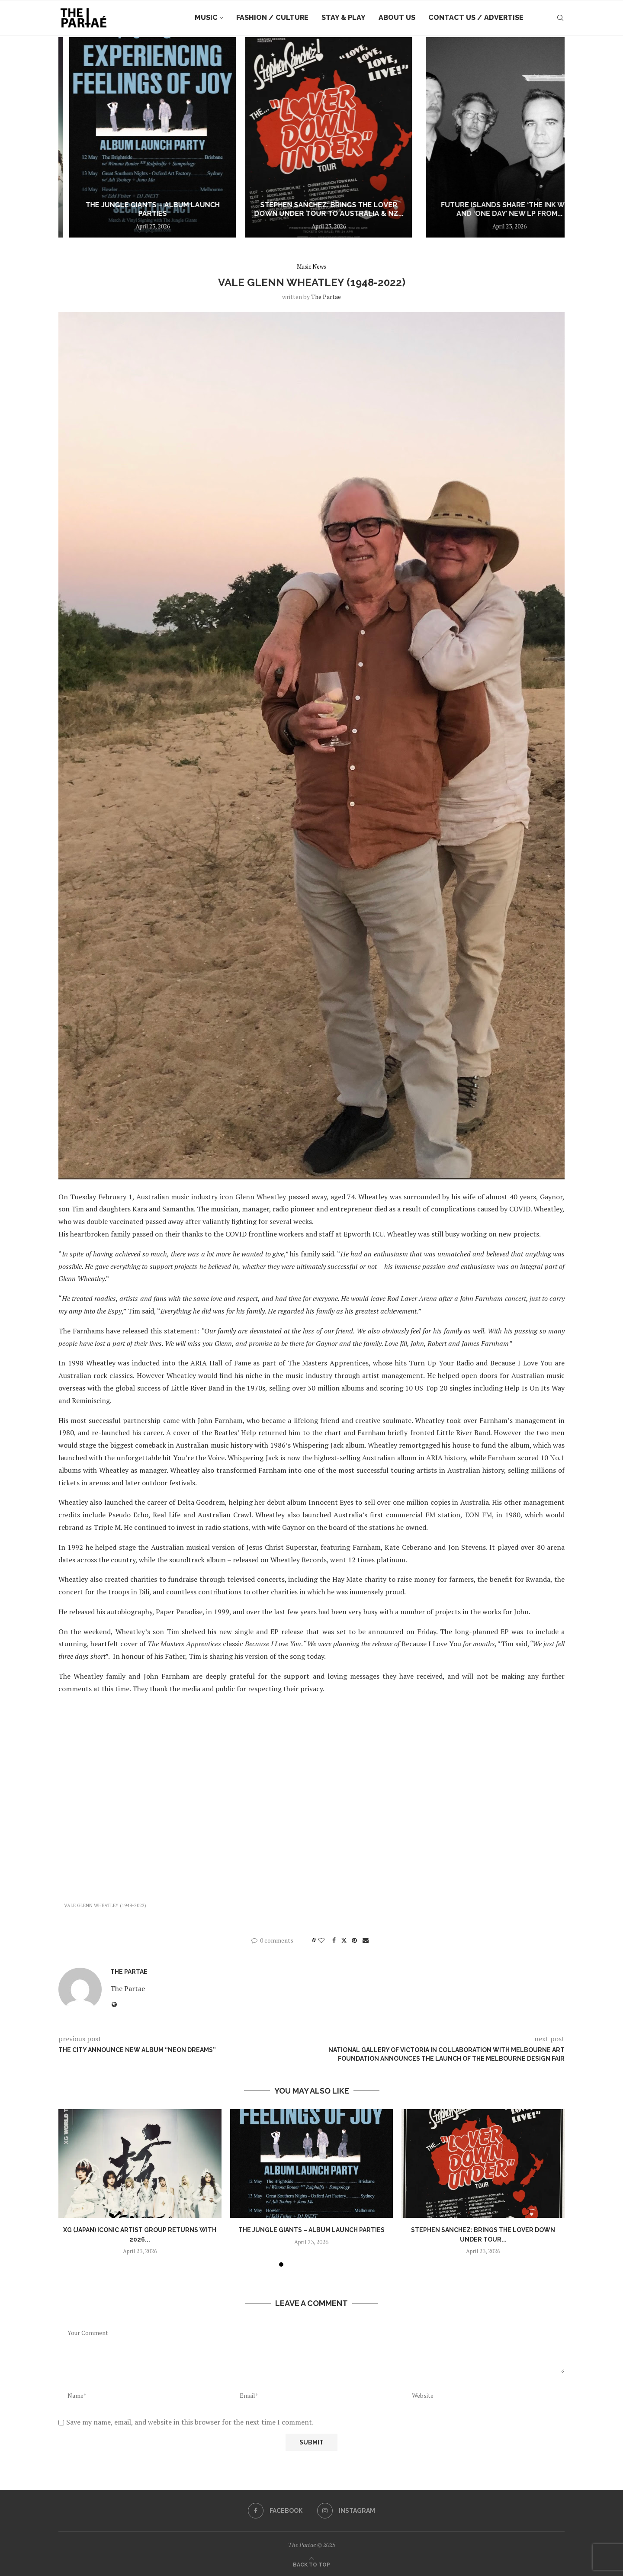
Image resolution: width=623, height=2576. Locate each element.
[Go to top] (311, 2564)
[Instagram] (346, 2510)
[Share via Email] (365, 1940)
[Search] (560, 17)
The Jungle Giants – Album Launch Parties (311, 209)
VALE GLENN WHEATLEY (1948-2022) (105, 1905)
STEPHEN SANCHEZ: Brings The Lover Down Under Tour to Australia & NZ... (480, 209)
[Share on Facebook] (334, 1940)
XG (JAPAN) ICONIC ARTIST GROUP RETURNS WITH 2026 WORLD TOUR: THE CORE (142, 205)
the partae (326, 296)
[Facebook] (275, 2510)
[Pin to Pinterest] (354, 1940)
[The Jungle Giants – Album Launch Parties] (311, 137)
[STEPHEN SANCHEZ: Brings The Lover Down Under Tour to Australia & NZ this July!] (480, 137)
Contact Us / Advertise (475, 17)
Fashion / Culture (272, 17)
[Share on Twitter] (344, 1940)
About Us (397, 17)
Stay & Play (343, 17)
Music (206, 17)
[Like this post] (321, 1940)
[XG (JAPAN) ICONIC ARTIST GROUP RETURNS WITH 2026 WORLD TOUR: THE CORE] (142, 137)
